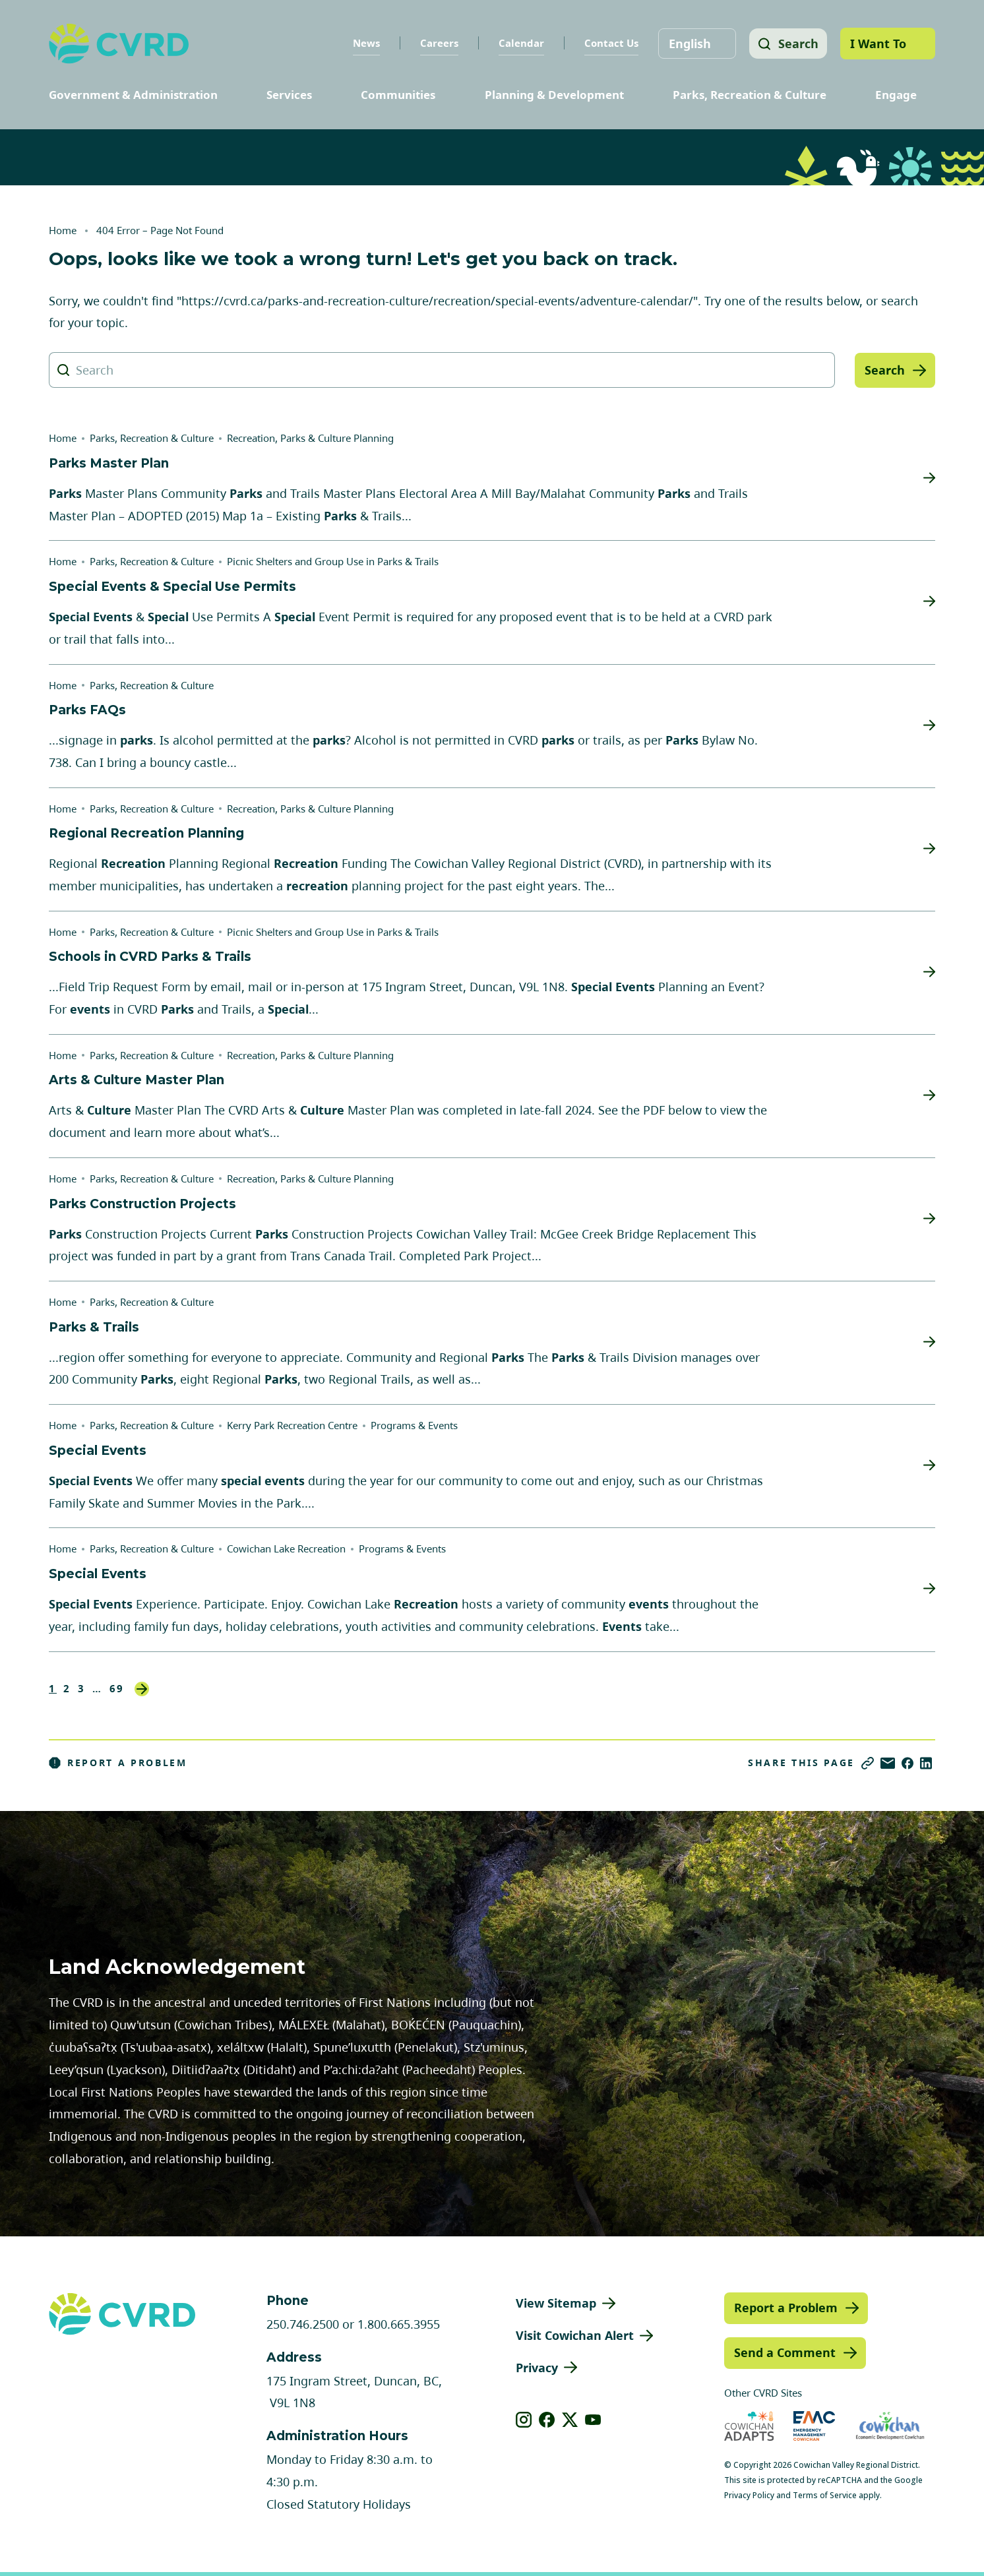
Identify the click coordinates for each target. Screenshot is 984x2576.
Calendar (518, 42)
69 (117, 1688)
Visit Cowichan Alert (575, 2335)
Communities (398, 94)
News (363, 42)
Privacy (537, 2368)
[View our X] (570, 2420)
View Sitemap (556, 2303)
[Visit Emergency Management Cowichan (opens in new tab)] (814, 2426)
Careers (436, 42)
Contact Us (609, 42)
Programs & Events (414, 1425)
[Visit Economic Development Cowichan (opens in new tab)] (890, 2426)
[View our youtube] (593, 2420)
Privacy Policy (749, 2495)
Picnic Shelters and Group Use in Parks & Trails (333, 561)
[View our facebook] (547, 2420)
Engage (896, 94)
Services (289, 94)
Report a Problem (118, 1763)
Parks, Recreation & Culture (749, 94)
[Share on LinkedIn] (926, 1763)
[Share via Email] (887, 1763)
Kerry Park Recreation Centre (292, 1425)
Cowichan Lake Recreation (286, 1548)
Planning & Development (554, 94)
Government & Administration (133, 94)
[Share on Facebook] (907, 1763)
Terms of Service (825, 2495)
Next (142, 1689)
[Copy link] (867, 1763)
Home (63, 230)
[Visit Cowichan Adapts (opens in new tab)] (749, 2426)
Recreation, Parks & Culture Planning (310, 438)
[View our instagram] (524, 2420)
